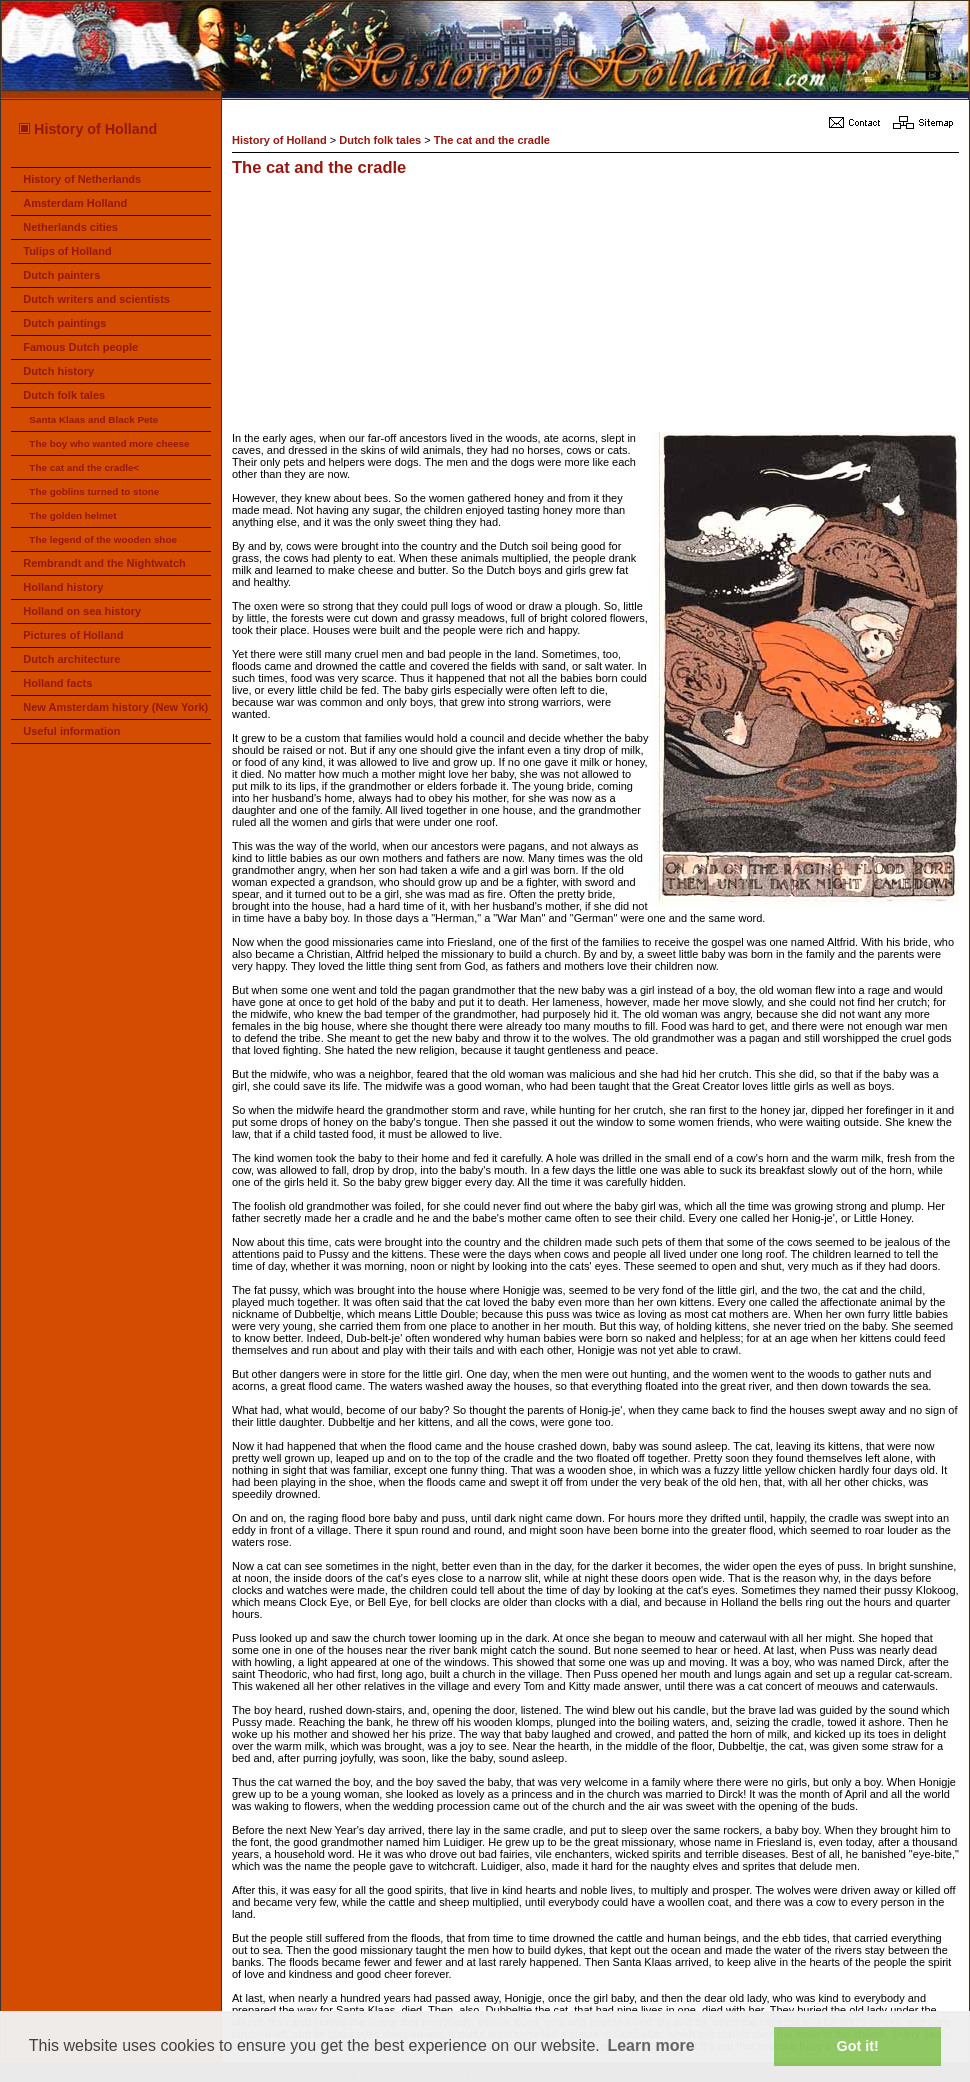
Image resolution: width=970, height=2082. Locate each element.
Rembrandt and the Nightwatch (104, 563)
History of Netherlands (82, 179)
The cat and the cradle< (84, 467)
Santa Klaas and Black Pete (93, 419)
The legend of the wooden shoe (103, 539)
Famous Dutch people (80, 347)
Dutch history (58, 371)
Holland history (63, 587)
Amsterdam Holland (75, 203)
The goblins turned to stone (94, 491)
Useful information (71, 731)
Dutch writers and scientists (96, 299)
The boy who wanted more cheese (109, 443)
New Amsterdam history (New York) (115, 707)
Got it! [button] (858, 2046)
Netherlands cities (70, 227)
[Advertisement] (369, 307)
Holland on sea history (82, 611)
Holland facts (57, 683)
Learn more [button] (650, 2045)
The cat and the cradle (492, 140)
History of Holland (87, 129)
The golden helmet (72, 515)
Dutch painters (61, 275)
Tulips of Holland (67, 251)
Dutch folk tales (64, 395)
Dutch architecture (71, 659)
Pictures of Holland (73, 635)
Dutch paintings (64, 323)
